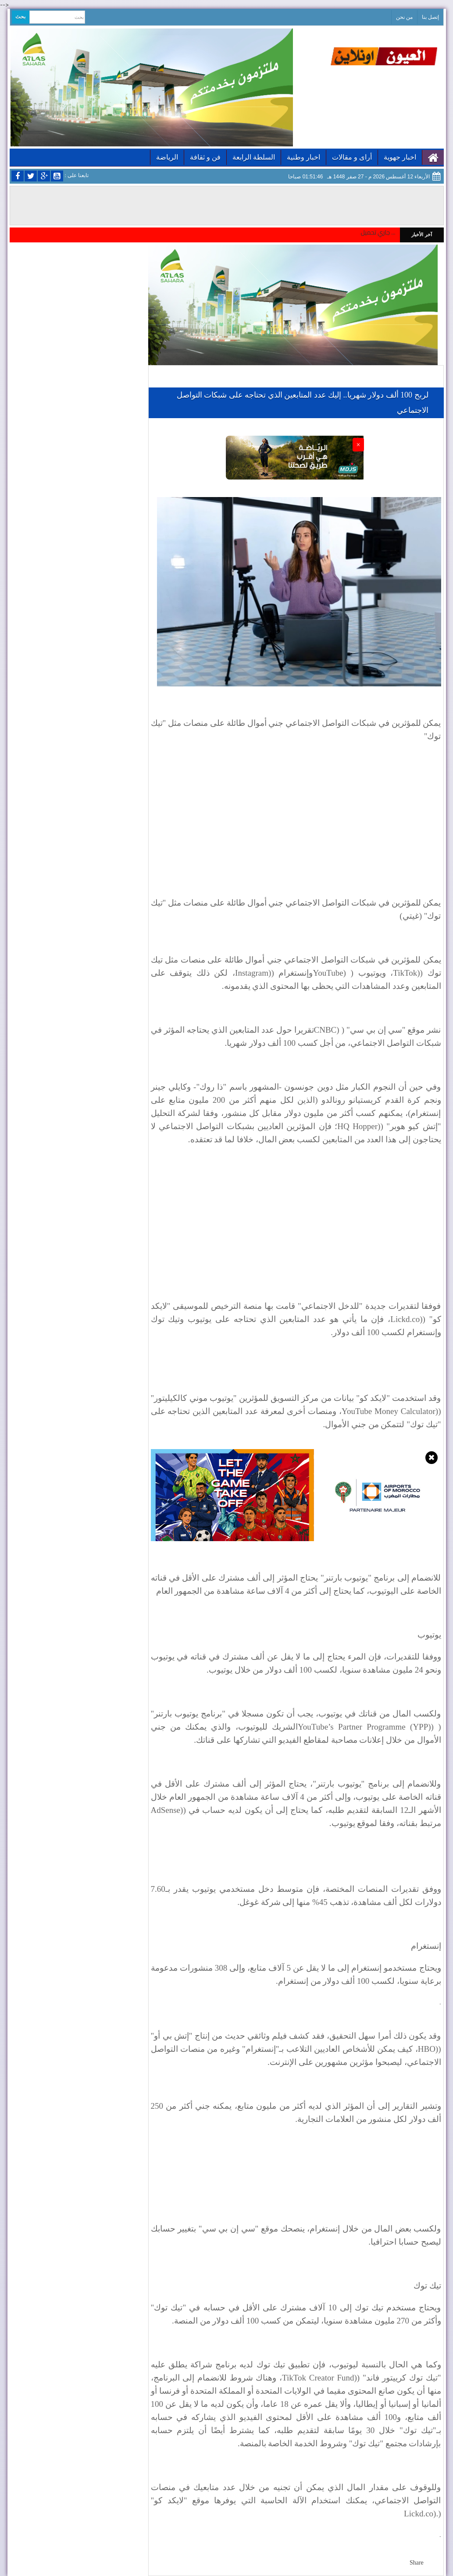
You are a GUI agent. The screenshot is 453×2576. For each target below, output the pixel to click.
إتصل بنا (430, 17)
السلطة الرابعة (253, 157)
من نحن (404, 17)
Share (417, 2562)
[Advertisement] (296, 813)
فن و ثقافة (205, 157)
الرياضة (167, 157)
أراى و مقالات (352, 157)
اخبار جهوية (400, 157)
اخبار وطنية (303, 157)
